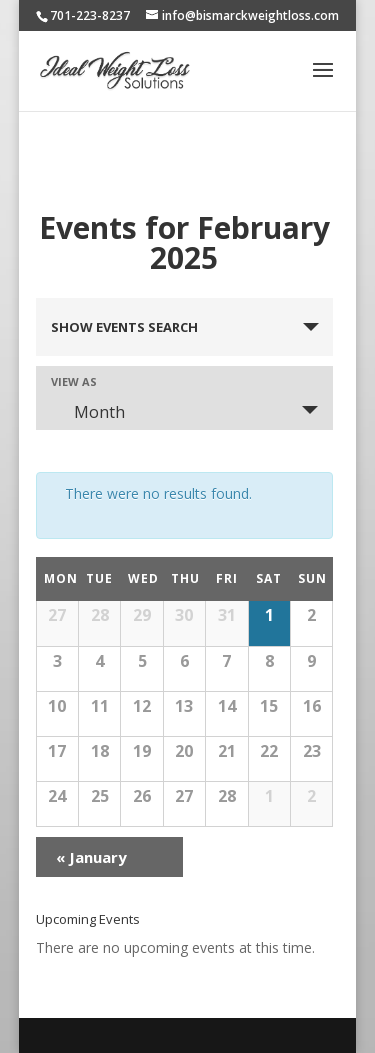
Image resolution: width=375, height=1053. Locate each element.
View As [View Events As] (74, 381)
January (91, 857)
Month (87, 412)
